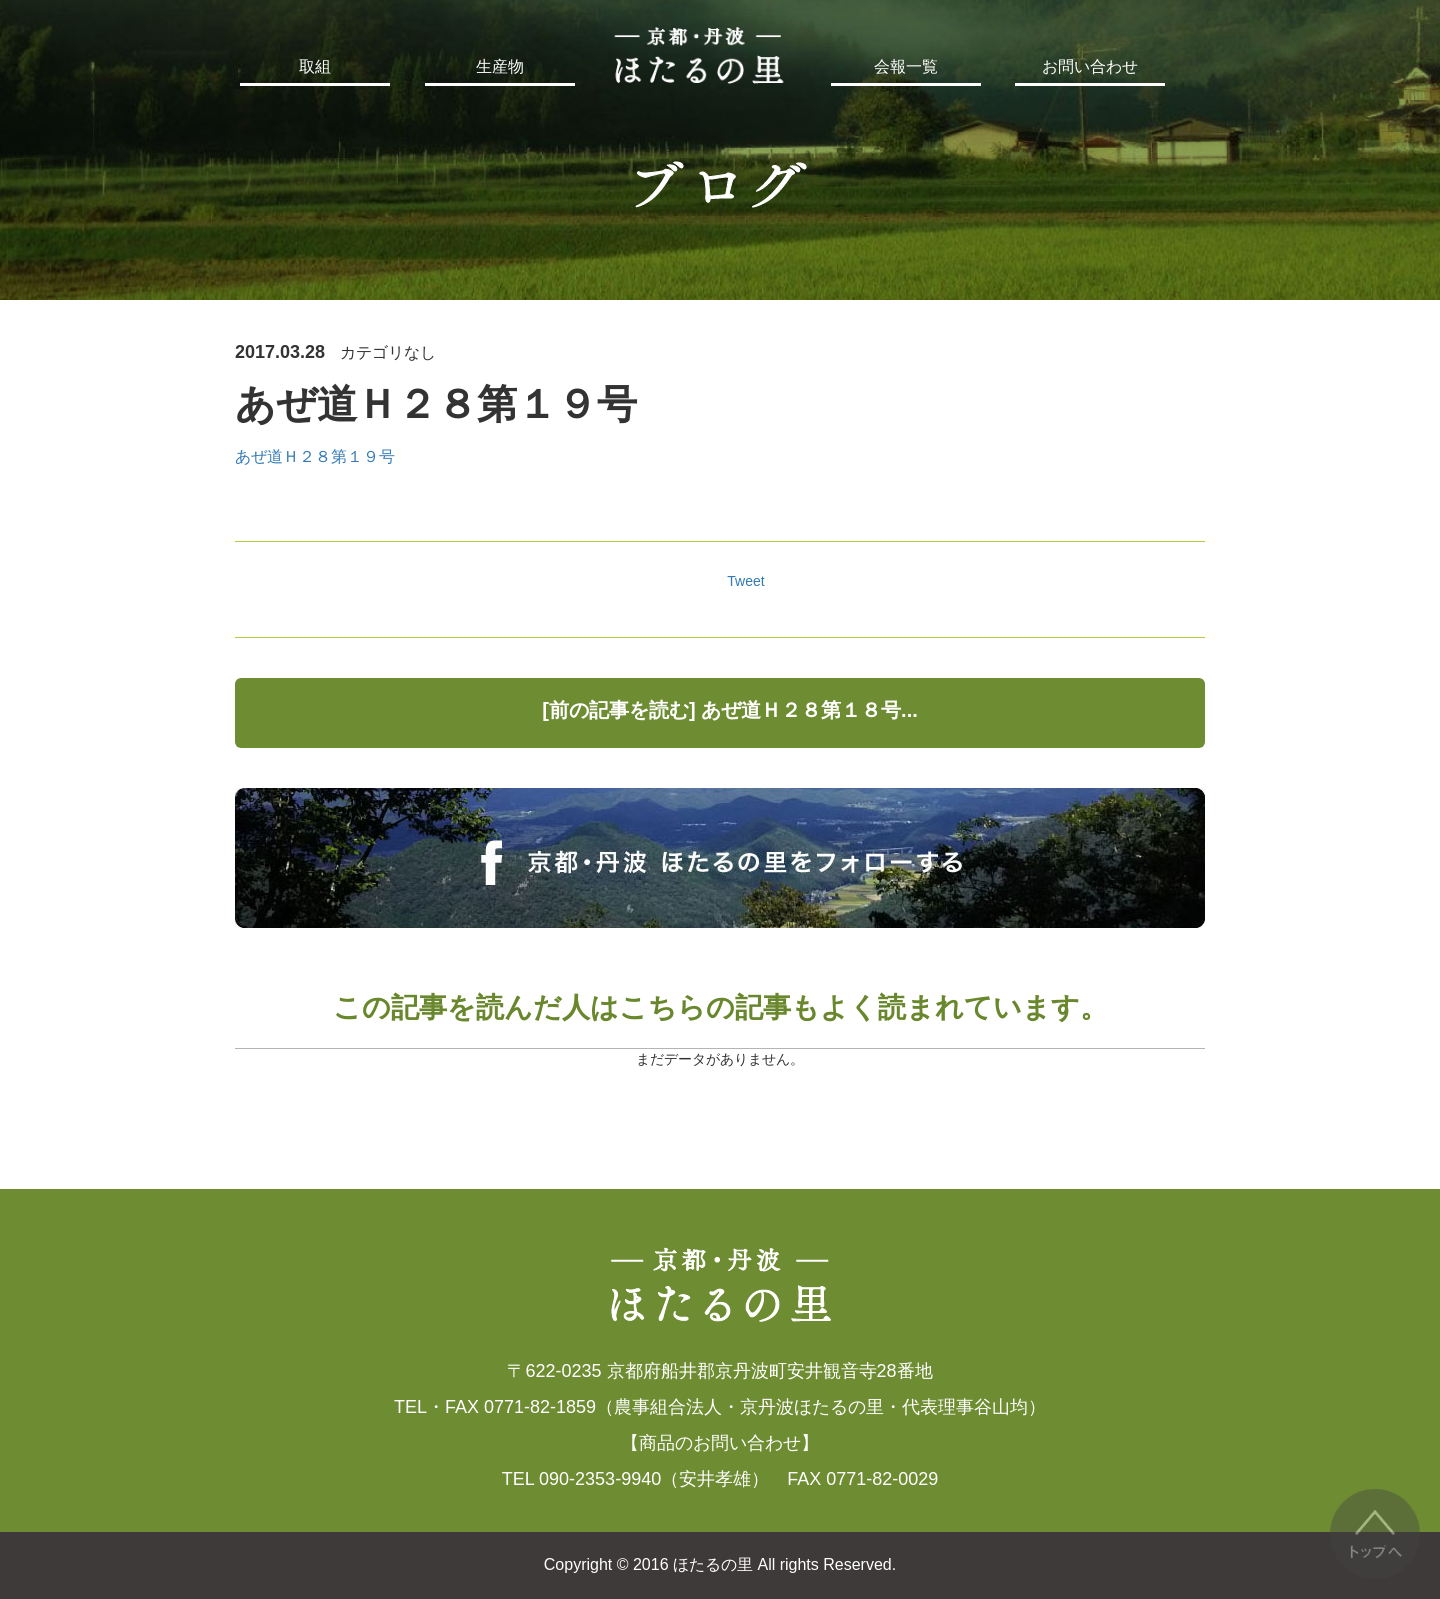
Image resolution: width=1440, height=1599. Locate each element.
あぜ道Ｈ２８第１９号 (315, 456)
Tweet (745, 581)
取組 (315, 66)
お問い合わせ (1090, 66)
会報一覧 (906, 66)
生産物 (500, 66)
